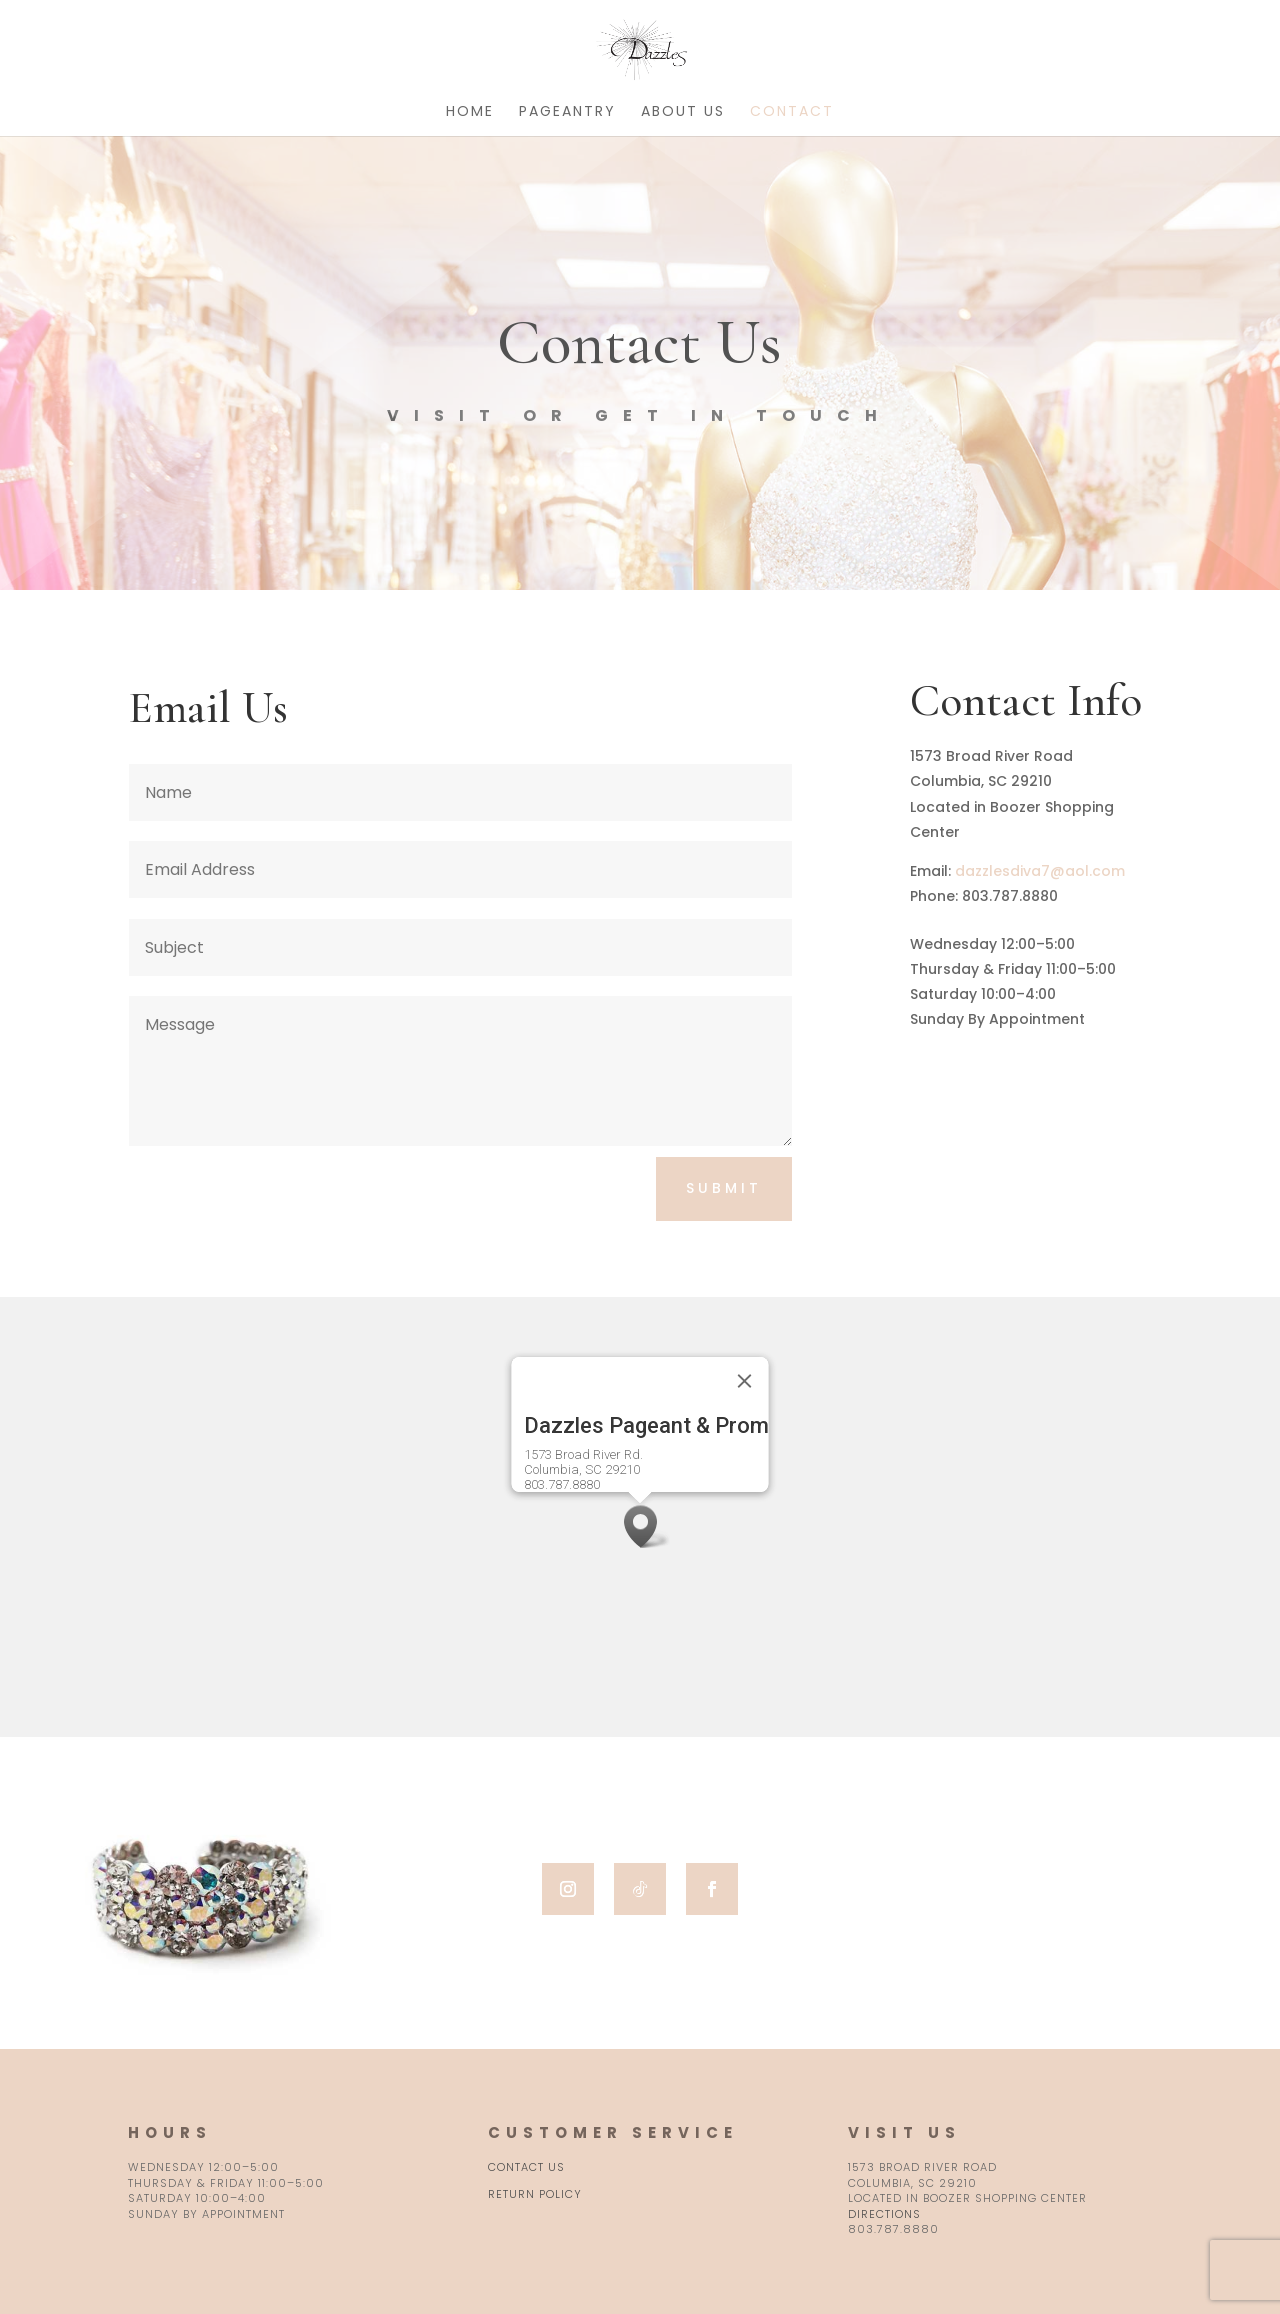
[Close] (745, 1381)
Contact (792, 112)
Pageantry (567, 112)
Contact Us (526, 2167)
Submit (724, 1188)
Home (470, 112)
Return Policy (535, 2194)
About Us (683, 112)
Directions (884, 2214)
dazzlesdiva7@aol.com (1040, 871)
